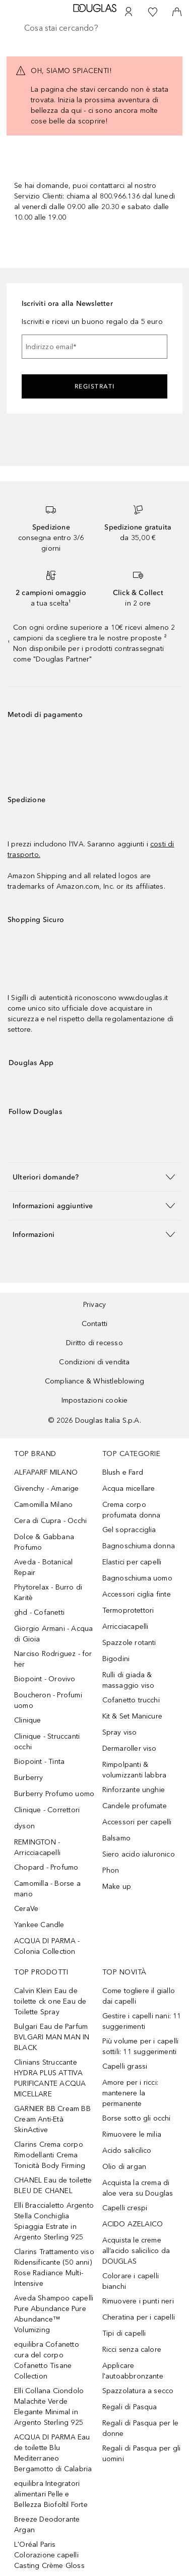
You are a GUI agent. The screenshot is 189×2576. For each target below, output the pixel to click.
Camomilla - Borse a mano (47, 1888)
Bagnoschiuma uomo (137, 1578)
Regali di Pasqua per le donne (140, 2428)
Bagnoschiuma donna (138, 1546)
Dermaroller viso (129, 1748)
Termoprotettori (128, 1610)
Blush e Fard (122, 1472)
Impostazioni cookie (94, 1400)
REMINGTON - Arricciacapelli (37, 1847)
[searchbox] (94, 28)
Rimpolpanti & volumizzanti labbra (134, 1769)
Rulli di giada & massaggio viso (128, 1680)
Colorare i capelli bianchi (130, 2281)
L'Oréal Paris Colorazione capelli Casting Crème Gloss (49, 2555)
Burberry (28, 1777)
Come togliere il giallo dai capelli (138, 1996)
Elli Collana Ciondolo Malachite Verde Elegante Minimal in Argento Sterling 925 (49, 2407)
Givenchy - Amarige (46, 1488)
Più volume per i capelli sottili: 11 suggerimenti (140, 2046)
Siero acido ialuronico (138, 1854)
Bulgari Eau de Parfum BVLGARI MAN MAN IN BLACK (52, 2037)
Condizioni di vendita (94, 1362)
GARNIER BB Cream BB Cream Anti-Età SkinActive (52, 2119)
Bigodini (116, 1659)
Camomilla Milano (43, 1504)
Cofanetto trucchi (131, 1700)
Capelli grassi (125, 2066)
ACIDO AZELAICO (132, 2224)
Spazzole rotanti (129, 1642)
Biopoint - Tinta (39, 1761)
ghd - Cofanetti (39, 1612)
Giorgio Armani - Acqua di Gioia (53, 1633)
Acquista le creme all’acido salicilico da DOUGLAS (136, 2251)
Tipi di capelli (124, 2333)
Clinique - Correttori (47, 1810)
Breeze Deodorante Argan (47, 2524)
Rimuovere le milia (132, 2134)
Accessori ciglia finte (136, 1594)
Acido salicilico (127, 2150)
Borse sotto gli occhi (136, 2118)
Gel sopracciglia (129, 1530)
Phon (110, 1870)
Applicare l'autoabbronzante (132, 2371)
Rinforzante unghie (133, 1790)
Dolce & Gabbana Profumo (44, 1542)
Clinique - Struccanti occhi (47, 1741)
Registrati (95, 386)
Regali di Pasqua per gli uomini (141, 2453)
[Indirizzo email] (94, 347)
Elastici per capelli (132, 1562)
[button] (94, 1176)
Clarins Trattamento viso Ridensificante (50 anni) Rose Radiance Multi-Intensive (54, 2268)
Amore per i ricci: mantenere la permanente (130, 2093)
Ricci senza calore (132, 2349)
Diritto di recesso (94, 1343)
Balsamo (116, 1838)
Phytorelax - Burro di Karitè (48, 1592)
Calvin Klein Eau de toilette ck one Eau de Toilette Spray (50, 2001)
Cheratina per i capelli (138, 2317)
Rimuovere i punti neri (138, 2301)
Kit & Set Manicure (132, 1716)
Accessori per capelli (137, 1822)
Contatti (95, 1323)
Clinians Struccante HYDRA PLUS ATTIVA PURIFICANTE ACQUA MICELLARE (50, 2078)
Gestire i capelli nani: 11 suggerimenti (141, 2021)
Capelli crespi (125, 2208)
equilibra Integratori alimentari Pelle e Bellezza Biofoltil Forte (51, 2494)
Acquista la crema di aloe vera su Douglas (137, 2188)
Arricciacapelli (125, 1626)
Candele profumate (134, 1806)
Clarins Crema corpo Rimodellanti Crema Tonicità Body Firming (49, 2155)
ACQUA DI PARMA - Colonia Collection (47, 1946)
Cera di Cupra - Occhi (50, 1520)
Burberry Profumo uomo (54, 1794)
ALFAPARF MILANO (46, 1472)
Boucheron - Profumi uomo (48, 1700)
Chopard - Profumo (46, 1867)
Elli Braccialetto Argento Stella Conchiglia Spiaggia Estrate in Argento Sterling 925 (54, 2221)
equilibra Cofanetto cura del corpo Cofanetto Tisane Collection (46, 2360)
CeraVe (26, 1908)
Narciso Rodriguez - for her (53, 1659)
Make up (116, 1886)
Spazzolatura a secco (138, 2391)
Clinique (27, 1720)
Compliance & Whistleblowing (94, 1381)
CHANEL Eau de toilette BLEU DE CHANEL (53, 2185)
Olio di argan (124, 2166)
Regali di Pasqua (129, 2407)
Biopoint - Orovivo (45, 1679)
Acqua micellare (128, 1488)
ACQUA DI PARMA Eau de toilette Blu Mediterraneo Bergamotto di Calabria (53, 2453)
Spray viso (119, 1732)
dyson (24, 1826)
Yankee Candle (39, 1925)
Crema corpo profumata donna (131, 1510)
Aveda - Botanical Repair (43, 1567)
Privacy (94, 1304)
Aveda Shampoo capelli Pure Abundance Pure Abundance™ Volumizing (53, 2314)
